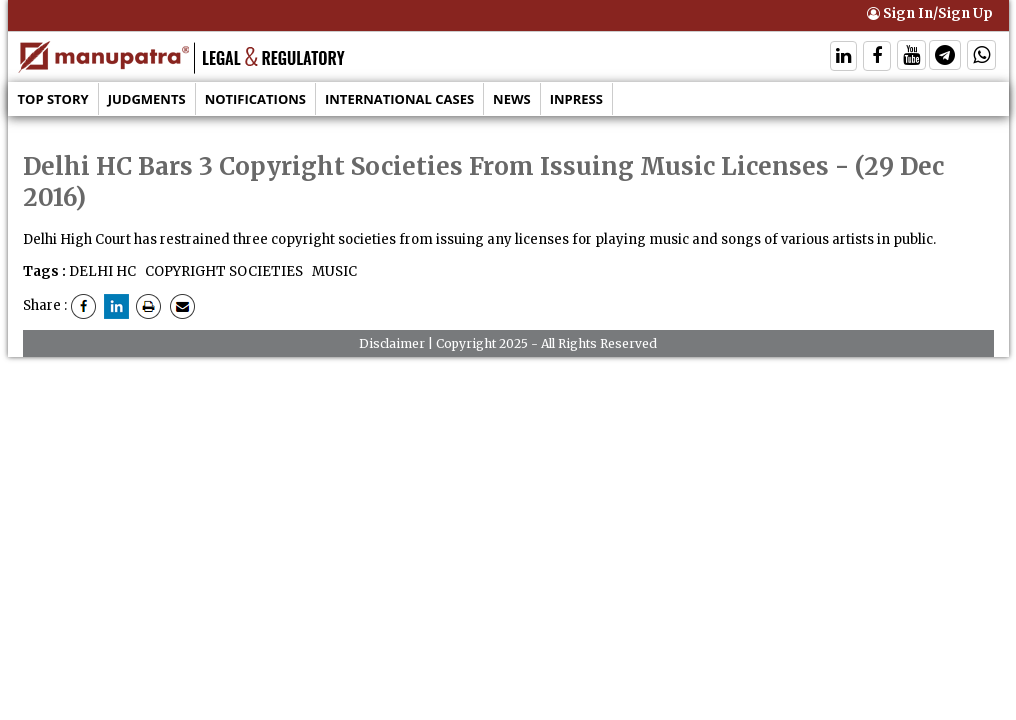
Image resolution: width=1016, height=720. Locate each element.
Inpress (576, 99)
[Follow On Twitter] (911, 57)
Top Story (53, 99)
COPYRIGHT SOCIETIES (222, 271)
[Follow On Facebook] (877, 57)
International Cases (399, 99)
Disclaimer (392, 343)
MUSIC (333, 271)
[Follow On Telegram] (945, 57)
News (512, 99)
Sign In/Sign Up (930, 13)
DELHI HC (102, 271)
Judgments (147, 99)
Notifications (255, 99)
